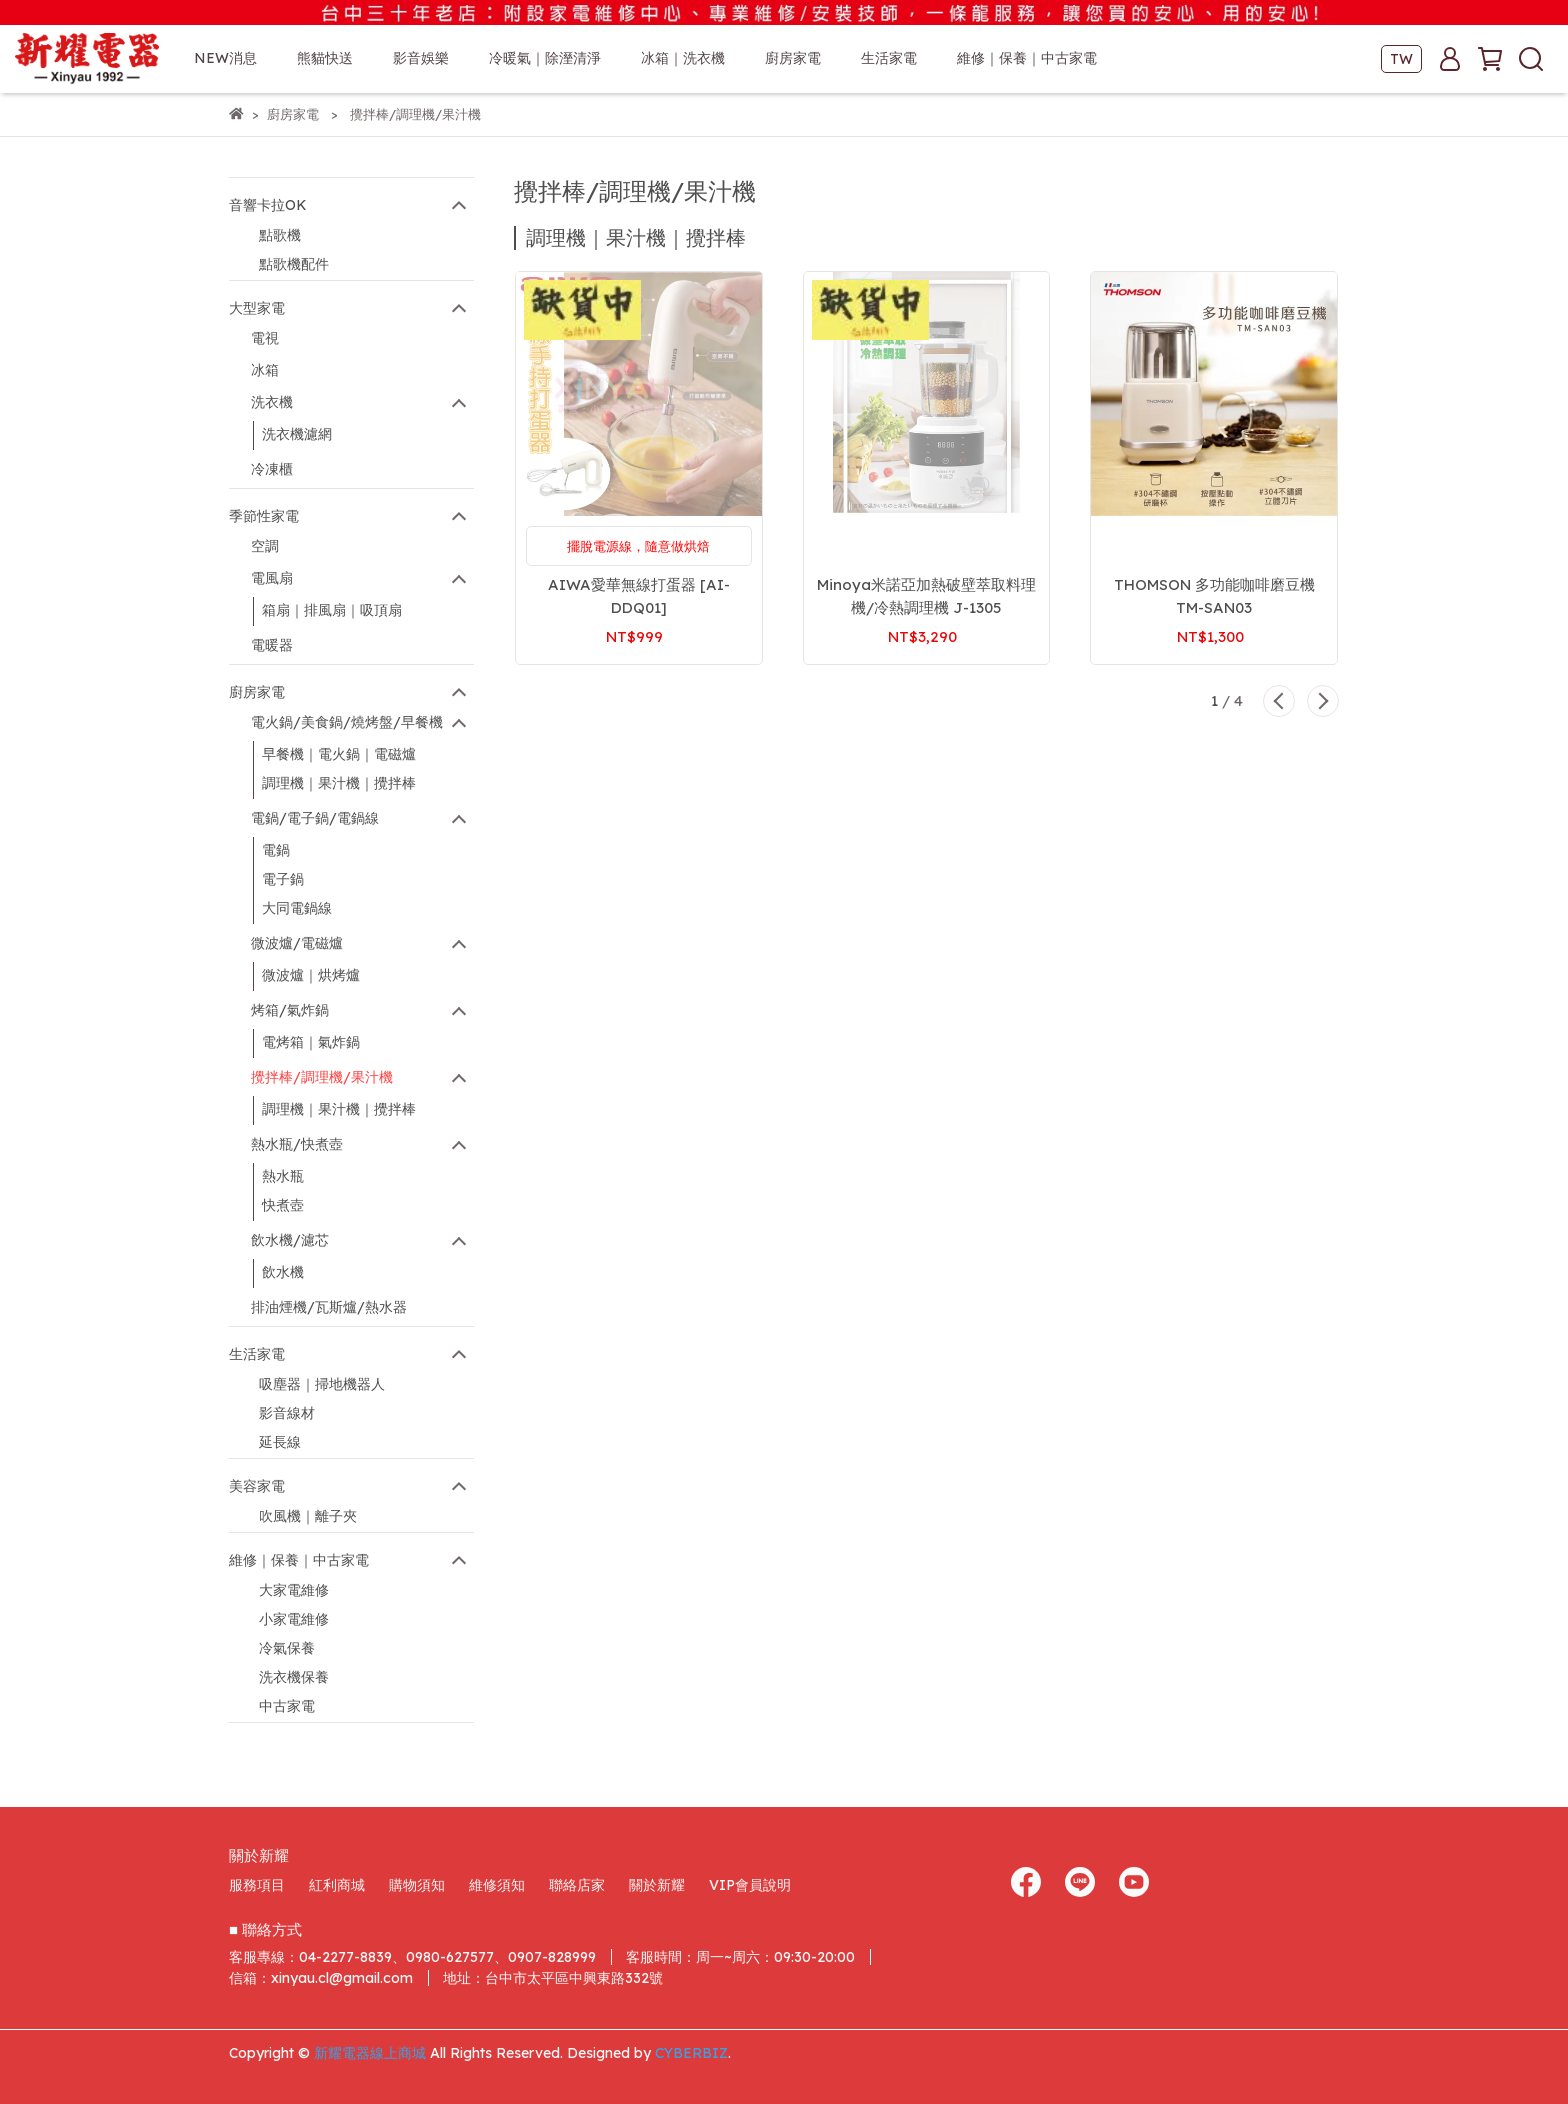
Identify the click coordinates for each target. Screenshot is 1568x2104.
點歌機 (280, 235)
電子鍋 (283, 879)
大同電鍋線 (297, 908)
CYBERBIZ (691, 2053)
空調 (265, 546)
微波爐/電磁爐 (297, 943)
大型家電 (257, 308)
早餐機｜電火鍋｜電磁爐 (339, 754)
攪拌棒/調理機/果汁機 (322, 1077)
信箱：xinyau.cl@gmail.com (321, 1978)
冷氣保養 (287, 1648)
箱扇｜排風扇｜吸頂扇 (332, 610)
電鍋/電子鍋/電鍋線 (315, 818)
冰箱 (265, 370)
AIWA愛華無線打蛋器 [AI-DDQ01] (639, 596)
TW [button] (1401, 59)
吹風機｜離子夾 (308, 1516)
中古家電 (287, 1706)
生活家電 (257, 1354)
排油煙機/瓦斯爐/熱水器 (329, 1307)
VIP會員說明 (750, 1885)
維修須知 (497, 1885)
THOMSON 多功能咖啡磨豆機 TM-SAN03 (1214, 596)
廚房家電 (257, 692)
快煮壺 (283, 1205)
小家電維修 (294, 1619)
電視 (265, 338)
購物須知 (417, 1885)
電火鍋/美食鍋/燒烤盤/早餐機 (347, 722)
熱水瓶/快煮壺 (297, 1144)
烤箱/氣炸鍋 (290, 1010)
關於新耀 (657, 1885)
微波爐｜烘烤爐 (311, 975)
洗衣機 (272, 402)
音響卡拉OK (268, 205)
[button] (1279, 701)
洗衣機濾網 (297, 434)
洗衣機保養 (294, 1677)
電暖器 (272, 645)
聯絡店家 (577, 1885)
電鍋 (276, 850)
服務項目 (257, 1885)
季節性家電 (264, 516)
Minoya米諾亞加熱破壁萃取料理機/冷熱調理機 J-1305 (926, 596)
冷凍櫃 (272, 469)
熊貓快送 (325, 58)
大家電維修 (294, 1590)
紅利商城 (337, 1885)
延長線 (280, 1442)
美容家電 (257, 1486)
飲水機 (283, 1272)
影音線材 (287, 1413)
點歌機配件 (294, 264)
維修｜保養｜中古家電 (299, 1560)
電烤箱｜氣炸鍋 (311, 1042)
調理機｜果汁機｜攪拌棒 (339, 783)
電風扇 (272, 578)
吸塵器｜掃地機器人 (322, 1384)
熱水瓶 (283, 1176)
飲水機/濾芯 (290, 1240)
